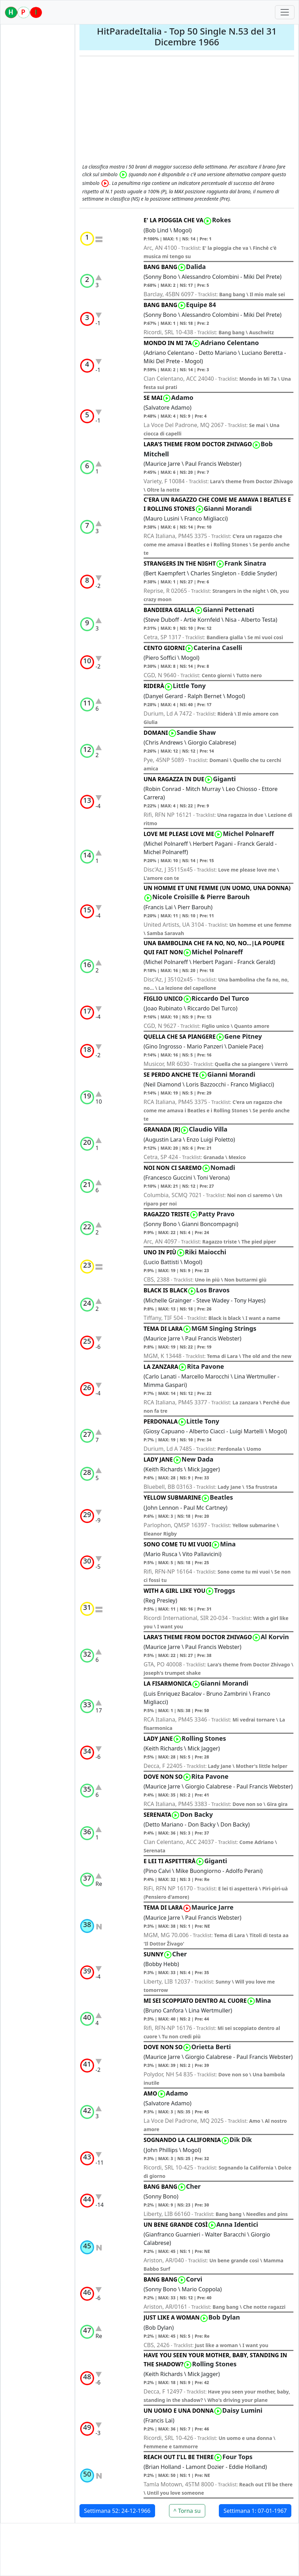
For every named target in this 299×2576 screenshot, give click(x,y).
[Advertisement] (186, 110)
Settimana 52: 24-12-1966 (117, 2511)
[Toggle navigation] (284, 12)
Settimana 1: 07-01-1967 (255, 2511)
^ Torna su (187, 2511)
